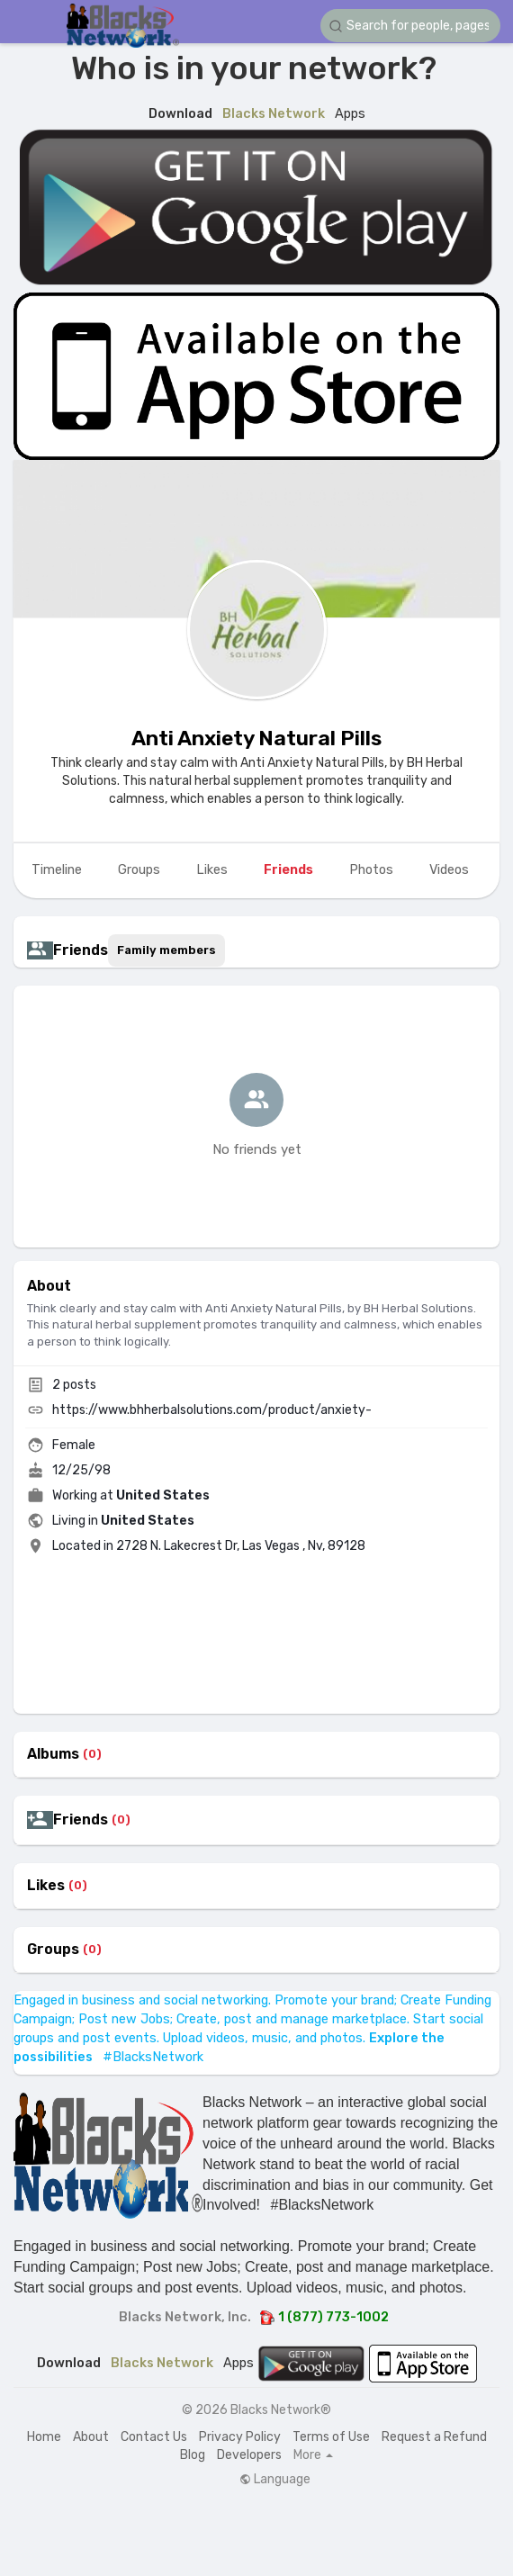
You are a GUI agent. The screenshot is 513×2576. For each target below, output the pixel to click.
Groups (53, 1949)
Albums (53, 1754)
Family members (166, 950)
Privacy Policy (240, 2437)
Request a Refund (434, 2437)
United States (163, 1495)
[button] (410, 26)
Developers (249, 2455)
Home (44, 2437)
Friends (80, 1820)
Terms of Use (331, 2437)
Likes (46, 1885)
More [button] (313, 2455)
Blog (192, 2455)
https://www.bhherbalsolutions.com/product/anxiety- (212, 1410)
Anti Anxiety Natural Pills (256, 738)
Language (274, 2479)
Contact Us (154, 2437)
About (91, 2437)
